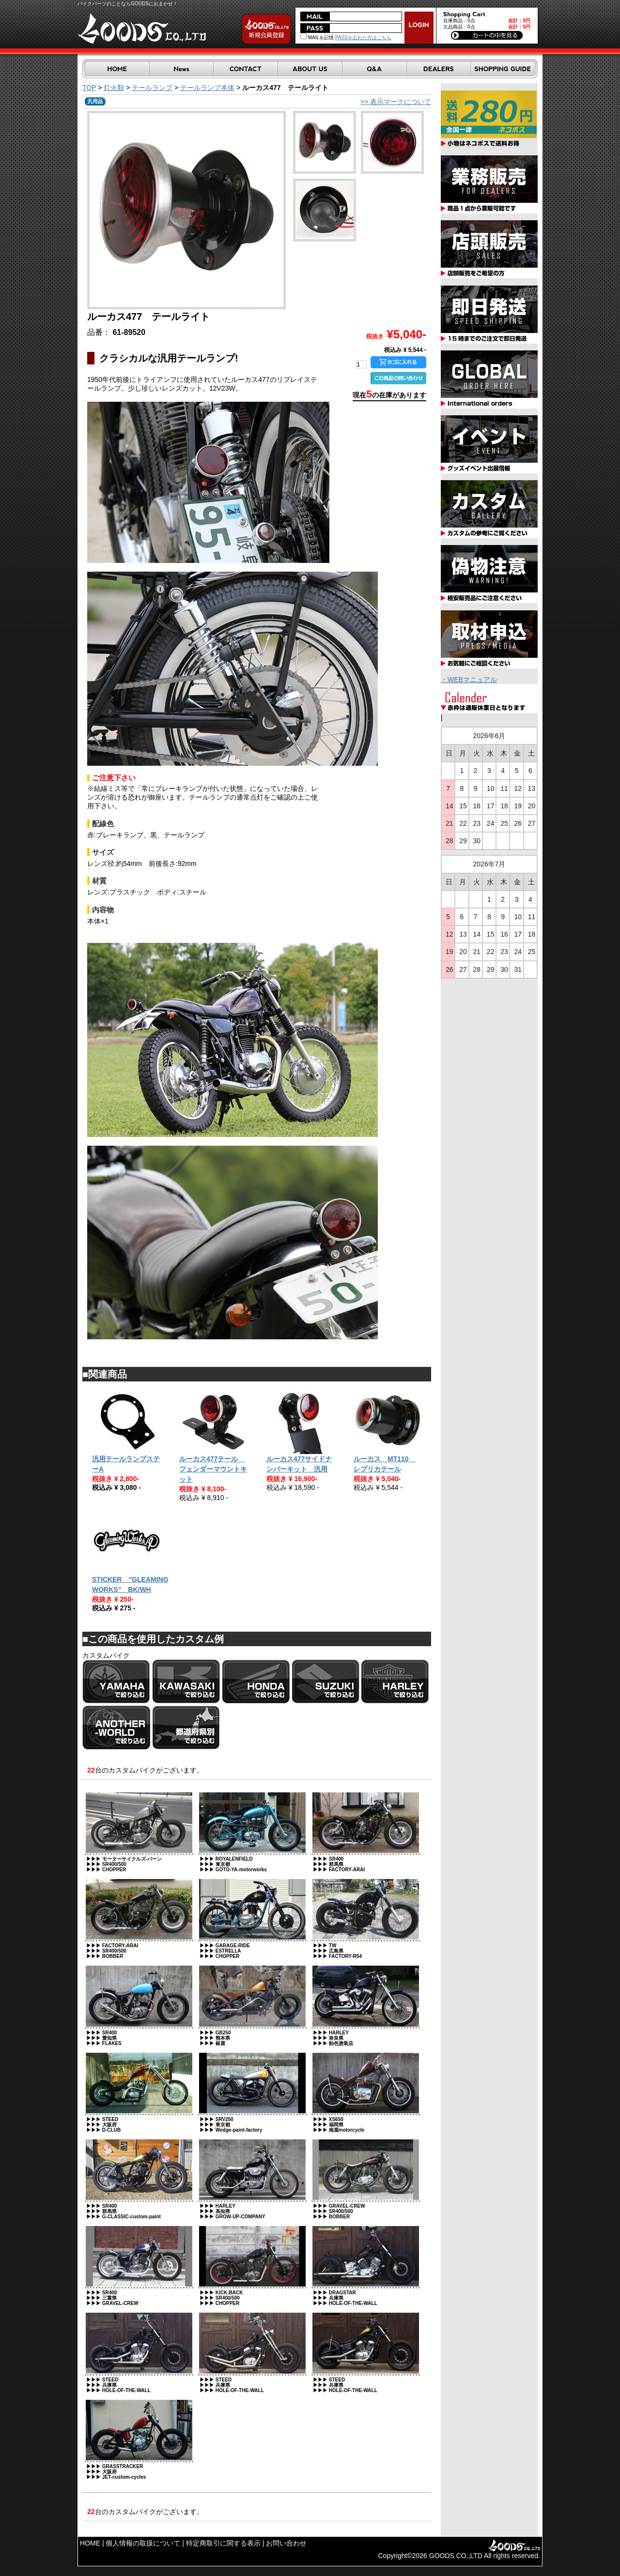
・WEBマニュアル (469, 679)
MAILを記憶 (317, 37)
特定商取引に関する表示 (223, 2543)
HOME (90, 2543)
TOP (89, 87)
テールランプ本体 (207, 87)
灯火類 (114, 87)
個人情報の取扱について (143, 2543)
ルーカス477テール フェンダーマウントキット (213, 1469)
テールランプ (152, 87)
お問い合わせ (286, 2543)
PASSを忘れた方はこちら (363, 37)
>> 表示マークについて (395, 102)
